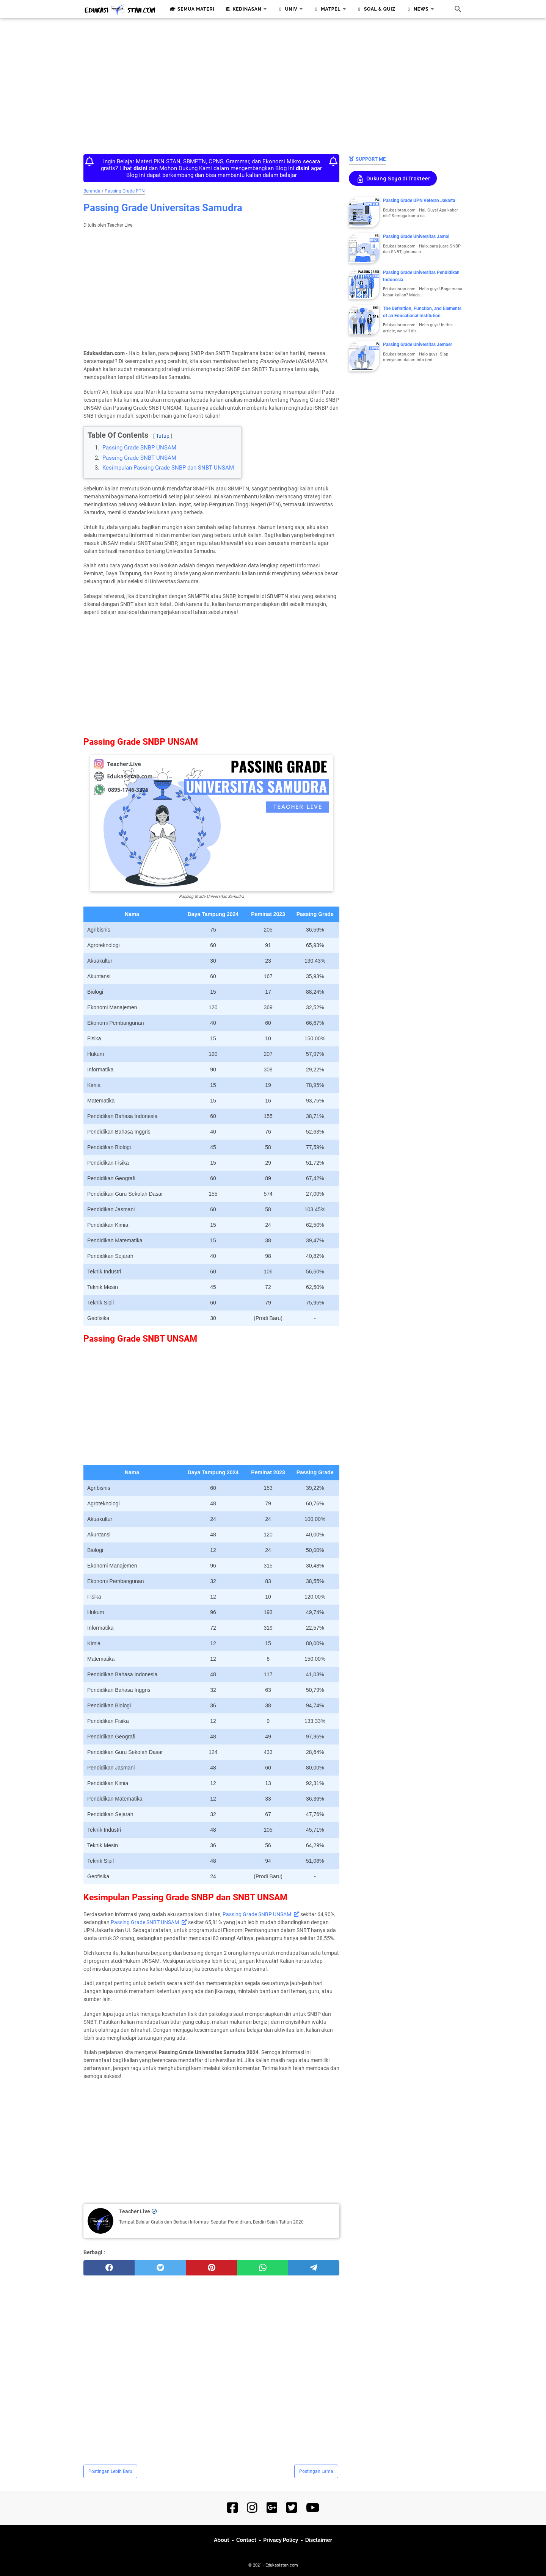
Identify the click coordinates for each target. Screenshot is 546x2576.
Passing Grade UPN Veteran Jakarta (419, 200)
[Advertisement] (273, 84)
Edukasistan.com (281, 2565)
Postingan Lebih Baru (110, 2471)
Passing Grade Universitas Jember (417, 344)
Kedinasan (243, 9)
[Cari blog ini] (458, 9)
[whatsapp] (262, 2267)
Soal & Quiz (375, 9)
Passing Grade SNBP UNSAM (139, 447)
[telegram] (313, 2267)
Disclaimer (318, 2540)
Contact (246, 2540)
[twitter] (160, 2267)
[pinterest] (211, 2267)
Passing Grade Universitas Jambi (416, 236)
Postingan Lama (316, 2471)
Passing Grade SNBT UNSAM (139, 457)
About (221, 2540)
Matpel (326, 9)
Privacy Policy (280, 2540)
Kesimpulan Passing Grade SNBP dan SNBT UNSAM (168, 467)
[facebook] (109, 2267)
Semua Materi (191, 9)
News (416, 9)
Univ (286, 9)
